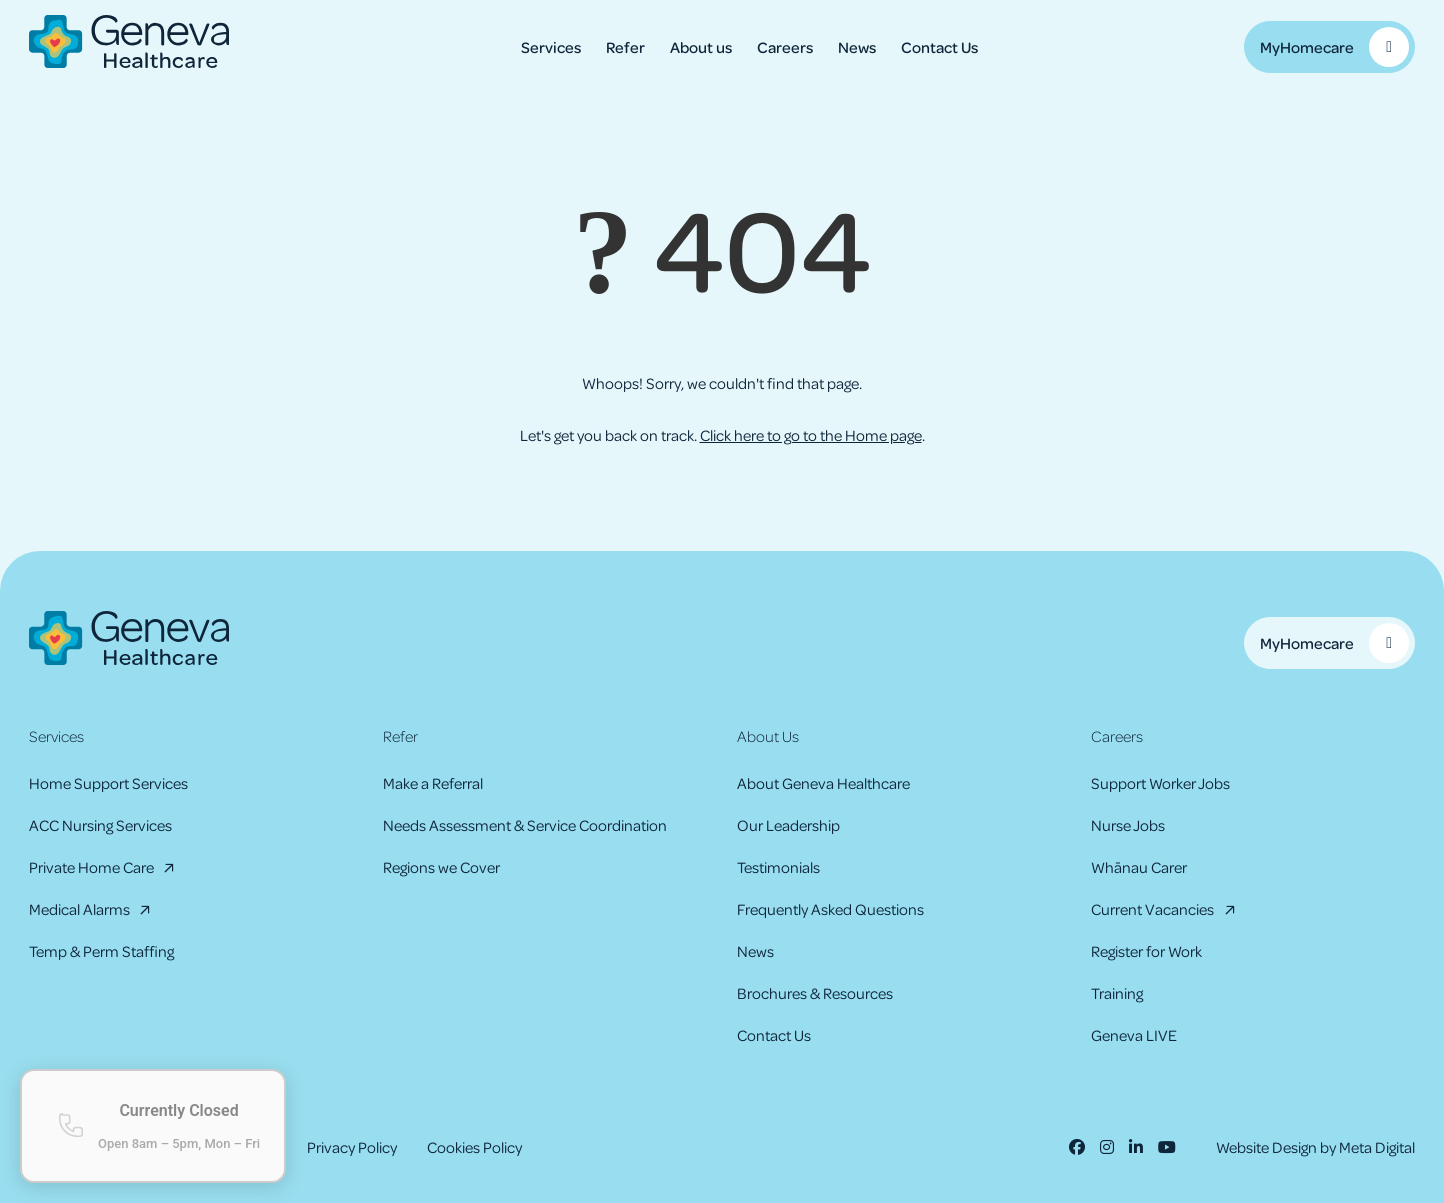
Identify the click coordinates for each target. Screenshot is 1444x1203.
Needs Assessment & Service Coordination (525, 825)
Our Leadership (788, 825)
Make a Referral (433, 783)
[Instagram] (1107, 1147)
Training (1117, 993)
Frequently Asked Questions (830, 909)
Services (551, 47)
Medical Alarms (79, 909)
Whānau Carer (1139, 867)
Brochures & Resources (815, 993)
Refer (625, 47)
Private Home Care (91, 867)
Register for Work (1146, 951)
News (857, 47)
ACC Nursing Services (100, 825)
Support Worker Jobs (1160, 783)
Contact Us (939, 47)
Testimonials (778, 867)
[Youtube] (1167, 1147)
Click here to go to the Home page (811, 435)
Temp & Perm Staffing (101, 951)
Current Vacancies (1152, 909)
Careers (785, 47)
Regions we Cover (441, 867)
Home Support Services (108, 783)
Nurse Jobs (1128, 825)
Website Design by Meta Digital (1315, 1147)
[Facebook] (1077, 1147)
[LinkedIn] (1136, 1147)
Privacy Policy (352, 1147)
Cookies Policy (474, 1147)
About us (701, 47)
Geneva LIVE (1134, 1035)
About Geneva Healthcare (823, 783)
